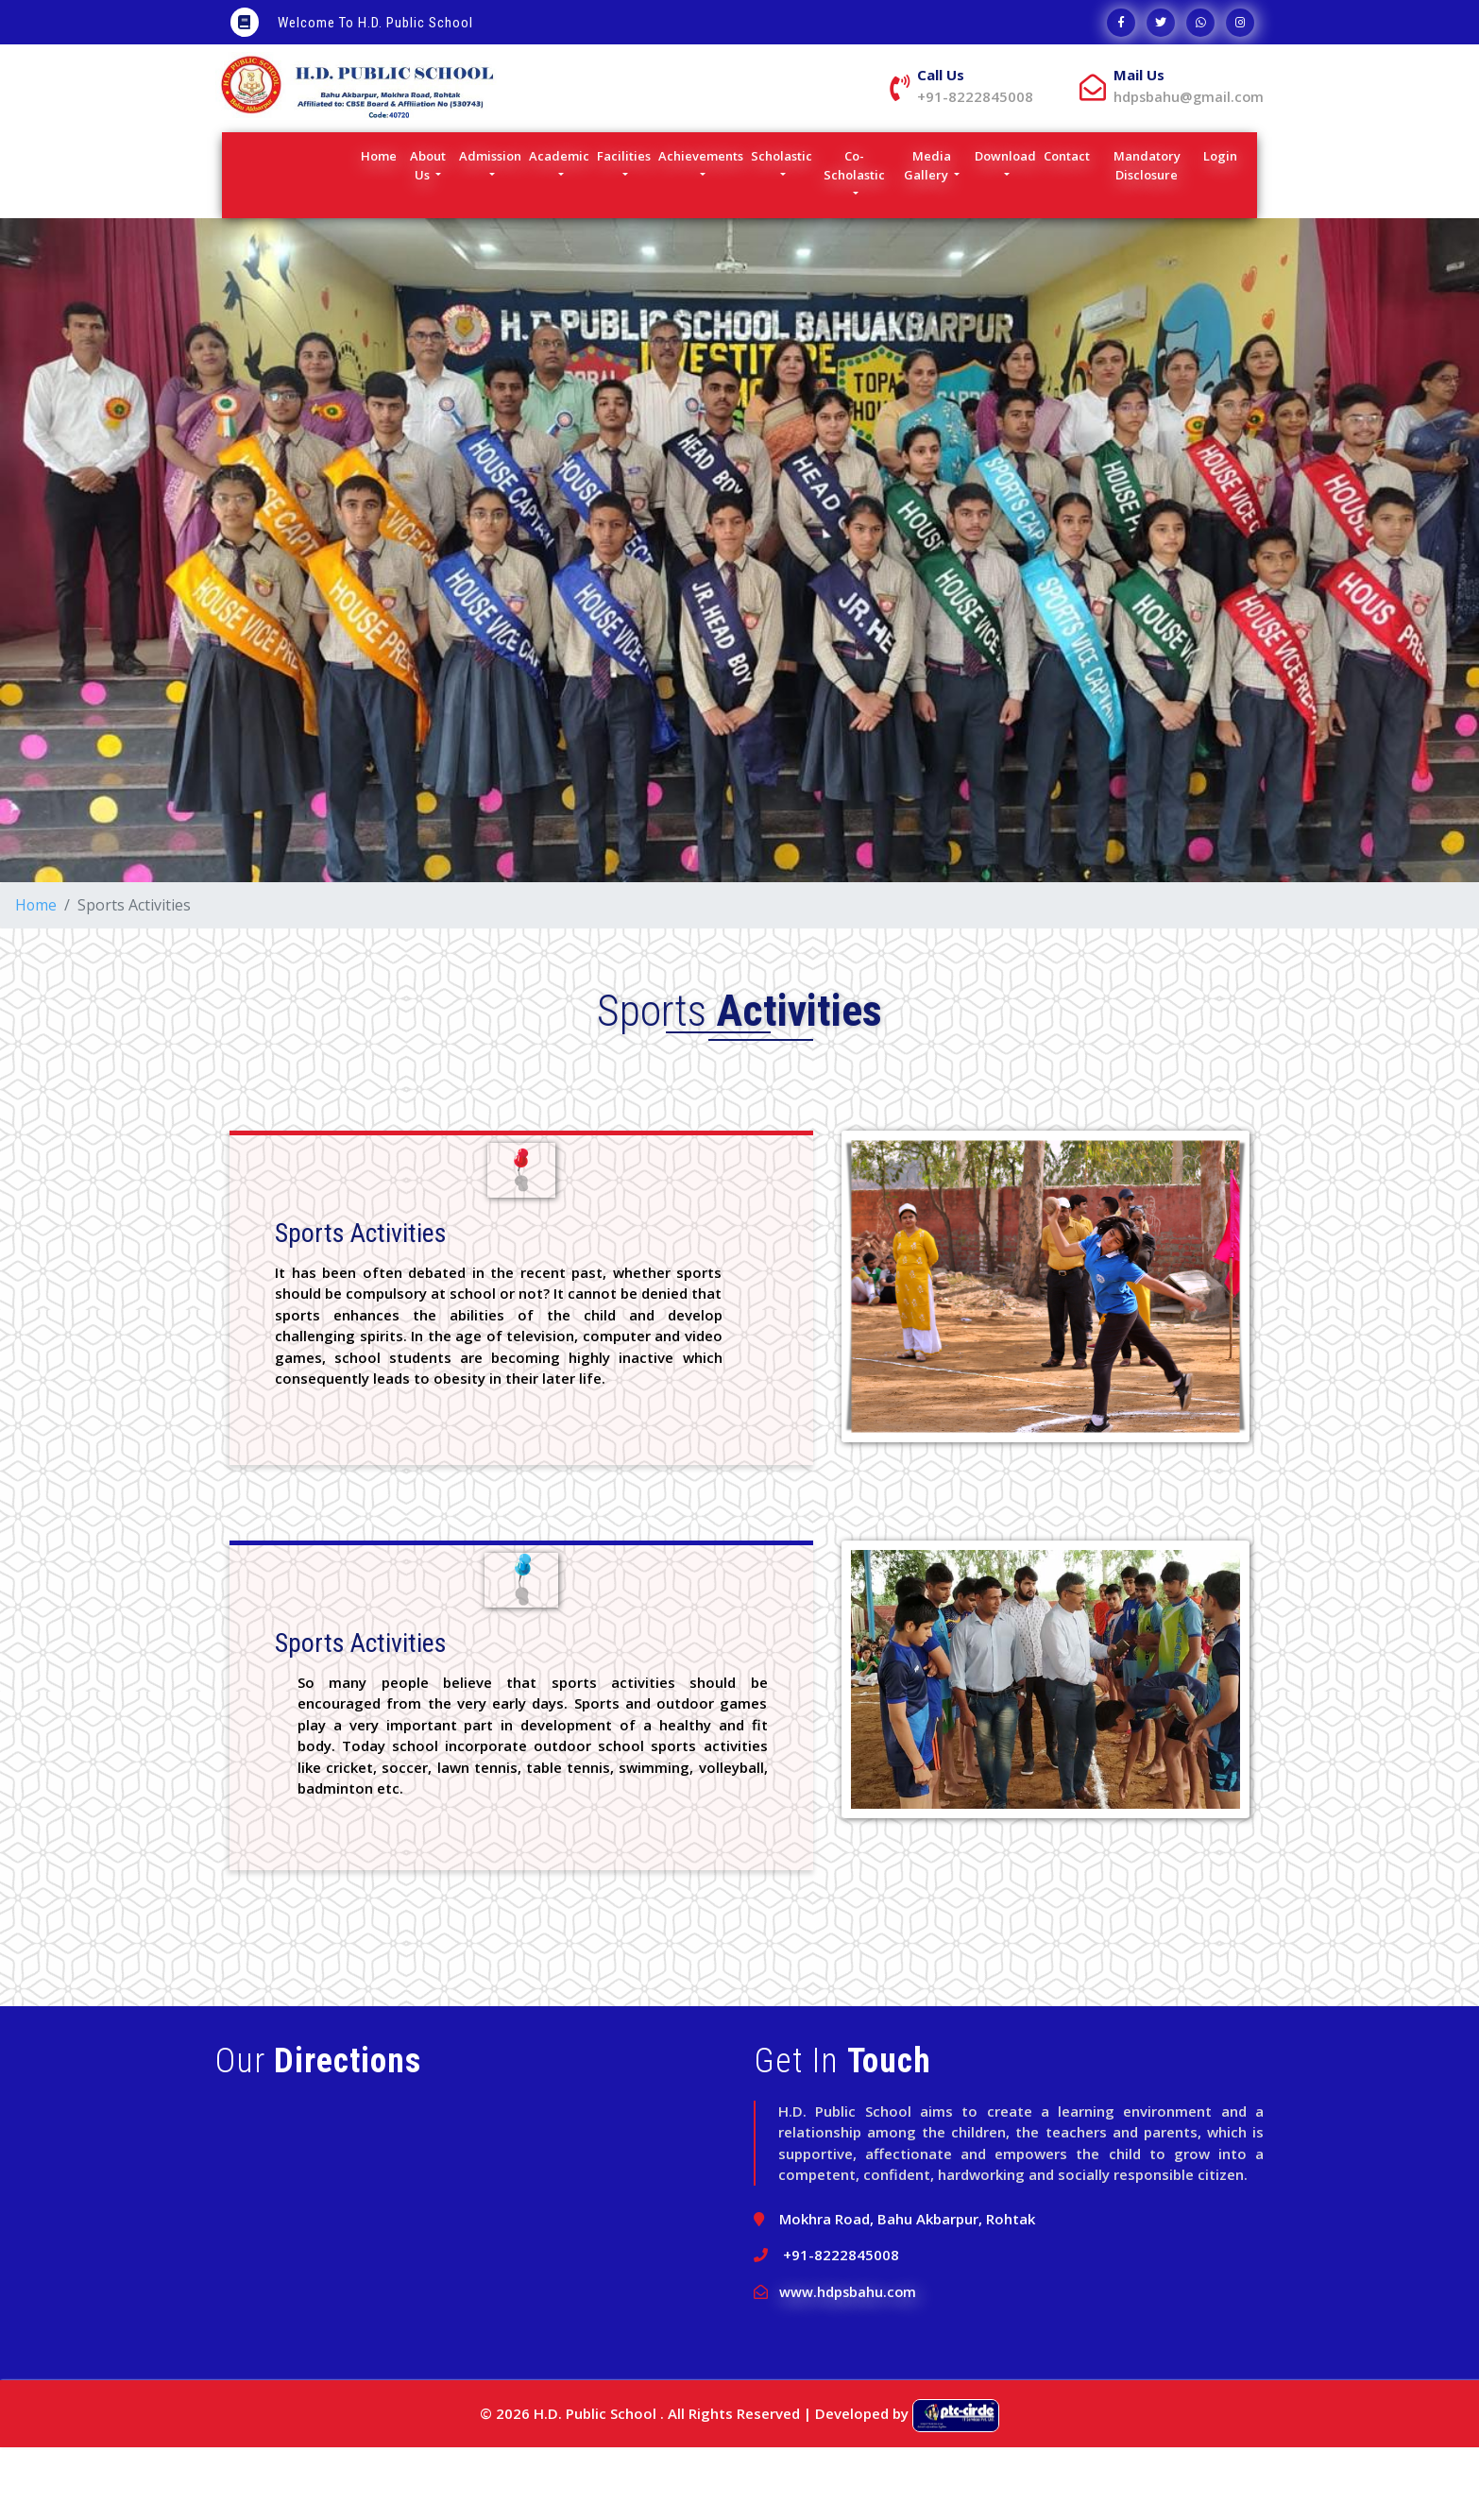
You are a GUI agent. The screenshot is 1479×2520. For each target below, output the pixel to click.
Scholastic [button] (781, 228)
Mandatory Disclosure (1157, 238)
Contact (1069, 228)
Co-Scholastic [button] (854, 238)
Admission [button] (490, 228)
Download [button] (1005, 228)
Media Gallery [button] (927, 238)
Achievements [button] (700, 228)
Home (381, 228)
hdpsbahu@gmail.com (979, 169)
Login (1222, 228)
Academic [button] (559, 228)
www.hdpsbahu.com (848, 2364)
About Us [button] (428, 238)
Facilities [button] (624, 228)
